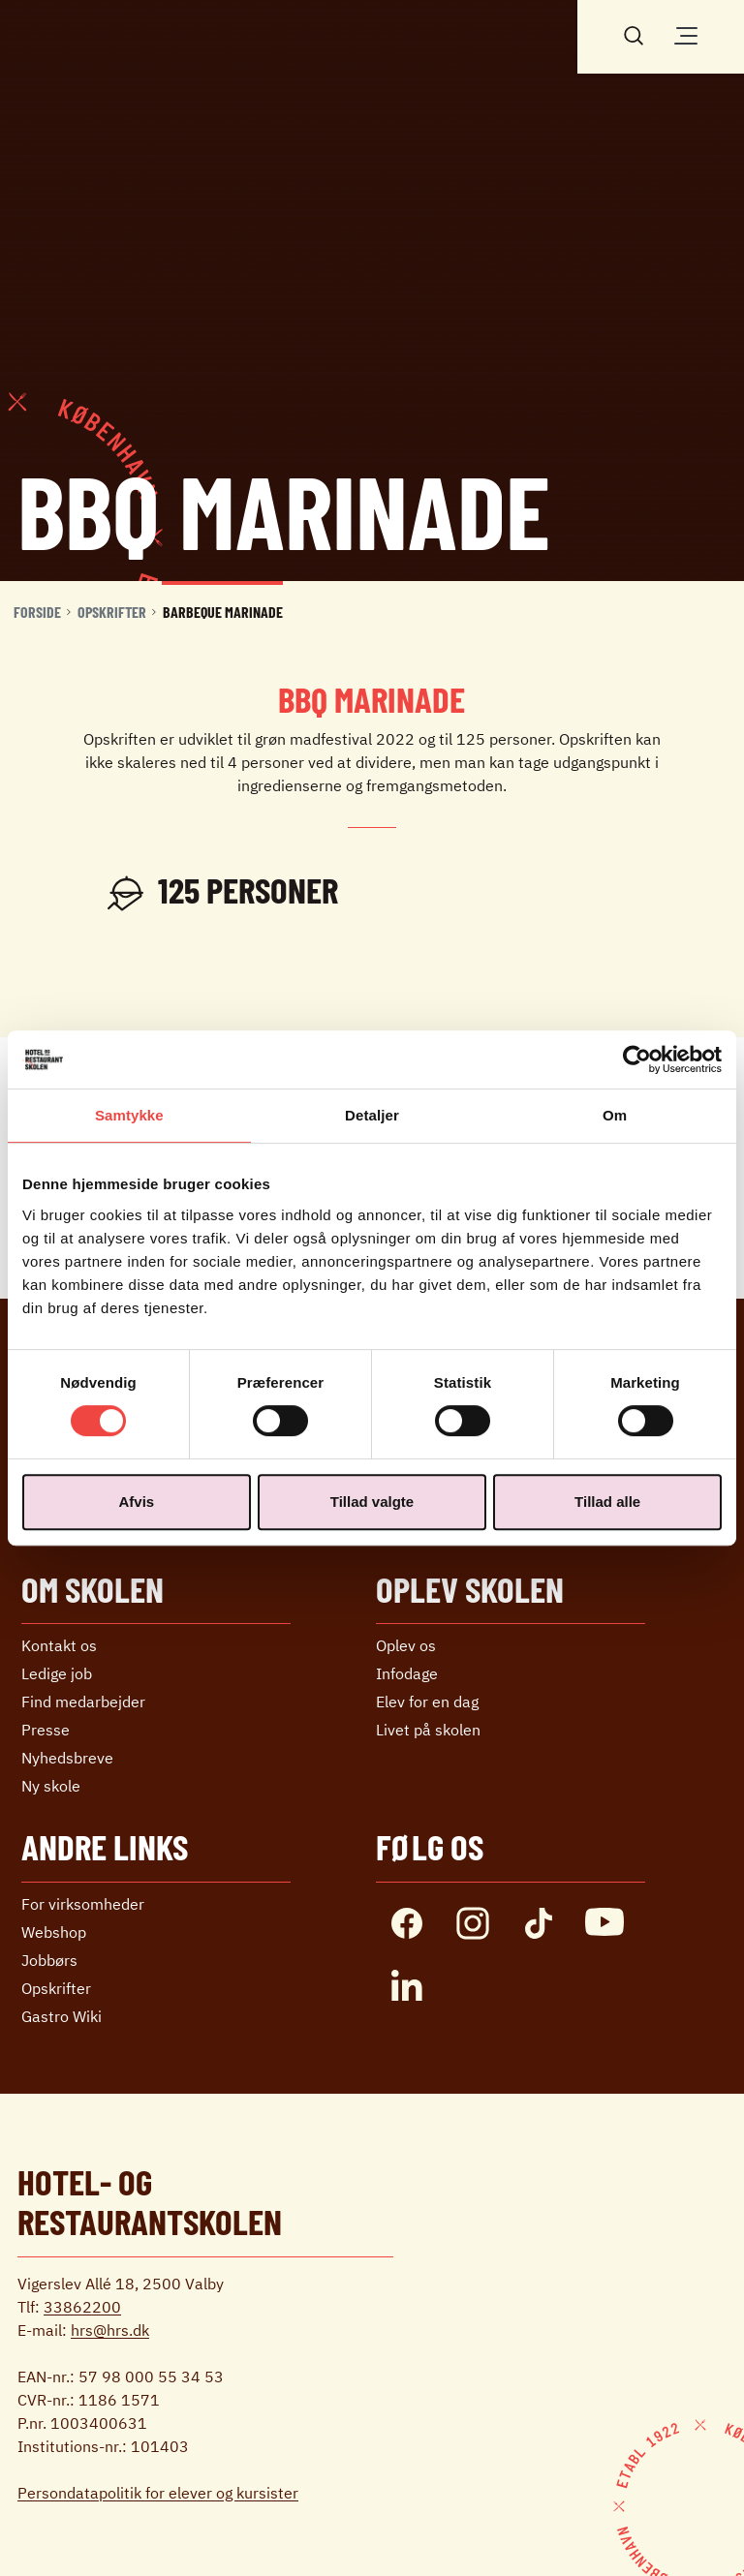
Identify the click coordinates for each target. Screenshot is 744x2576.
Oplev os (406, 1645)
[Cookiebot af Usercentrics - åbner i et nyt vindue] (637, 1059)
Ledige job (56, 1673)
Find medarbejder (83, 1701)
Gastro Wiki (61, 2016)
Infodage (407, 1673)
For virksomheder (82, 1904)
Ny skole (50, 1785)
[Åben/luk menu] (686, 35)
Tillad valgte (372, 1501)
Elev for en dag (427, 1701)
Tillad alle (607, 1501)
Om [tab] (615, 1115)
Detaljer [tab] (372, 1115)
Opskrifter (112, 611)
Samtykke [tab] (129, 1115)
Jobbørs (49, 1960)
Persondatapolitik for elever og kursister (157, 2492)
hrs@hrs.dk (110, 2330)
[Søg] (633, 33)
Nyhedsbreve (67, 1757)
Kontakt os (59, 1645)
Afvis (136, 1501)
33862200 (82, 2306)
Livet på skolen (428, 1729)
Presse (45, 1729)
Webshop (53, 1932)
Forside (37, 611)
